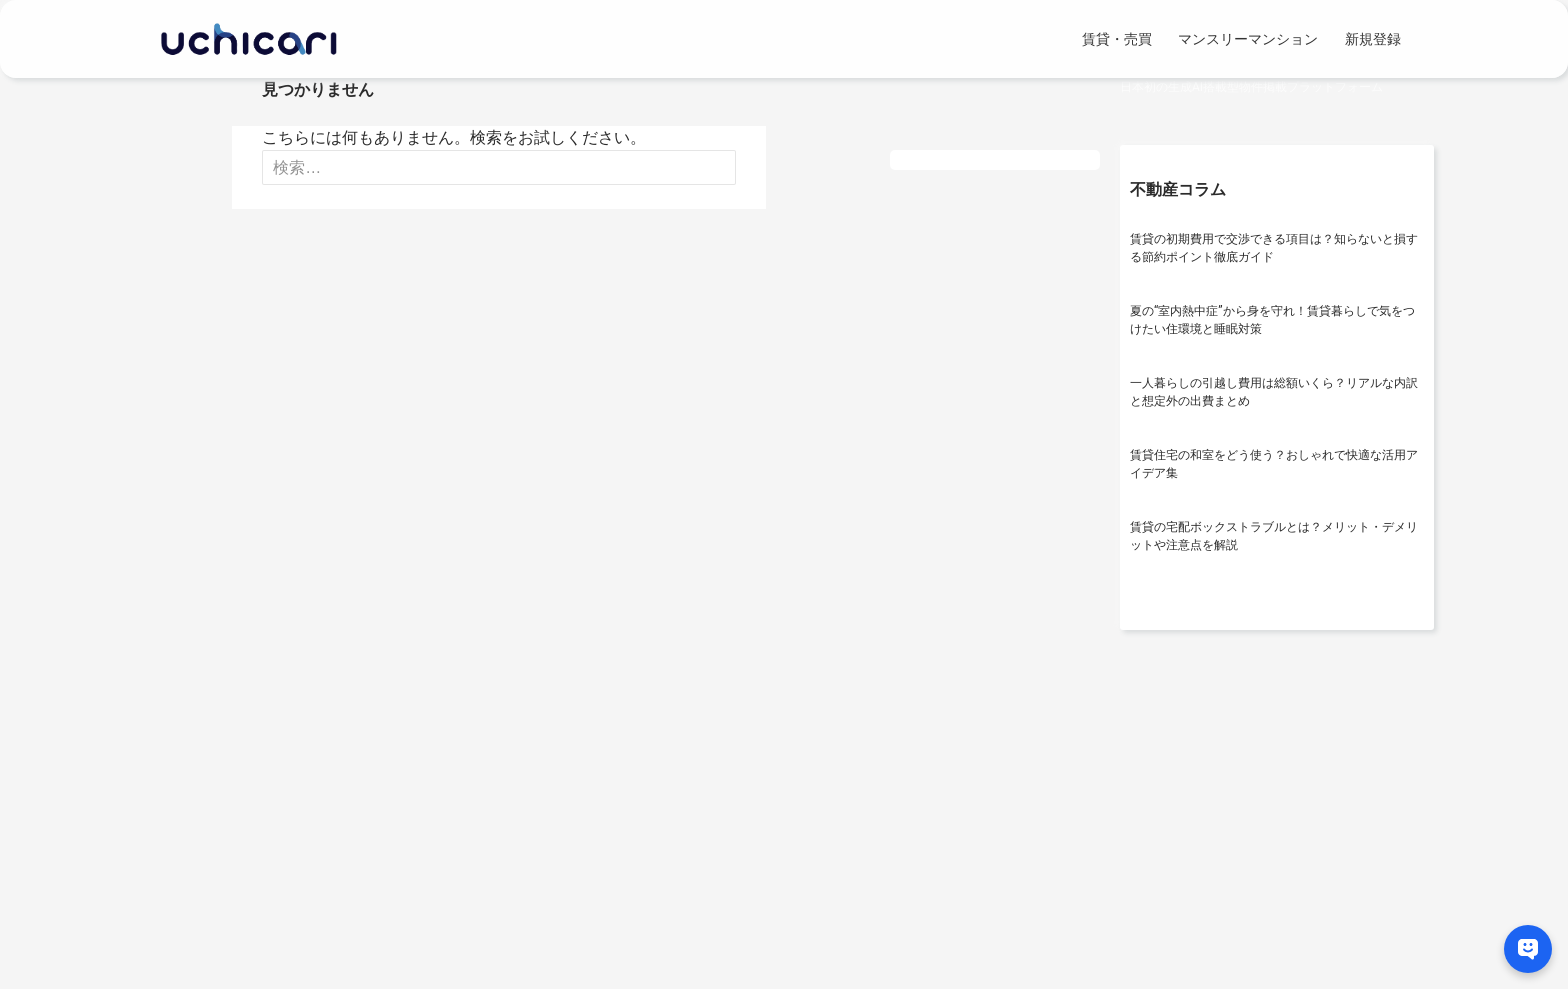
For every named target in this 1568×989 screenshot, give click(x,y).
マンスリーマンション (1248, 39)
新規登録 (1373, 39)
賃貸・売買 (1117, 39)
